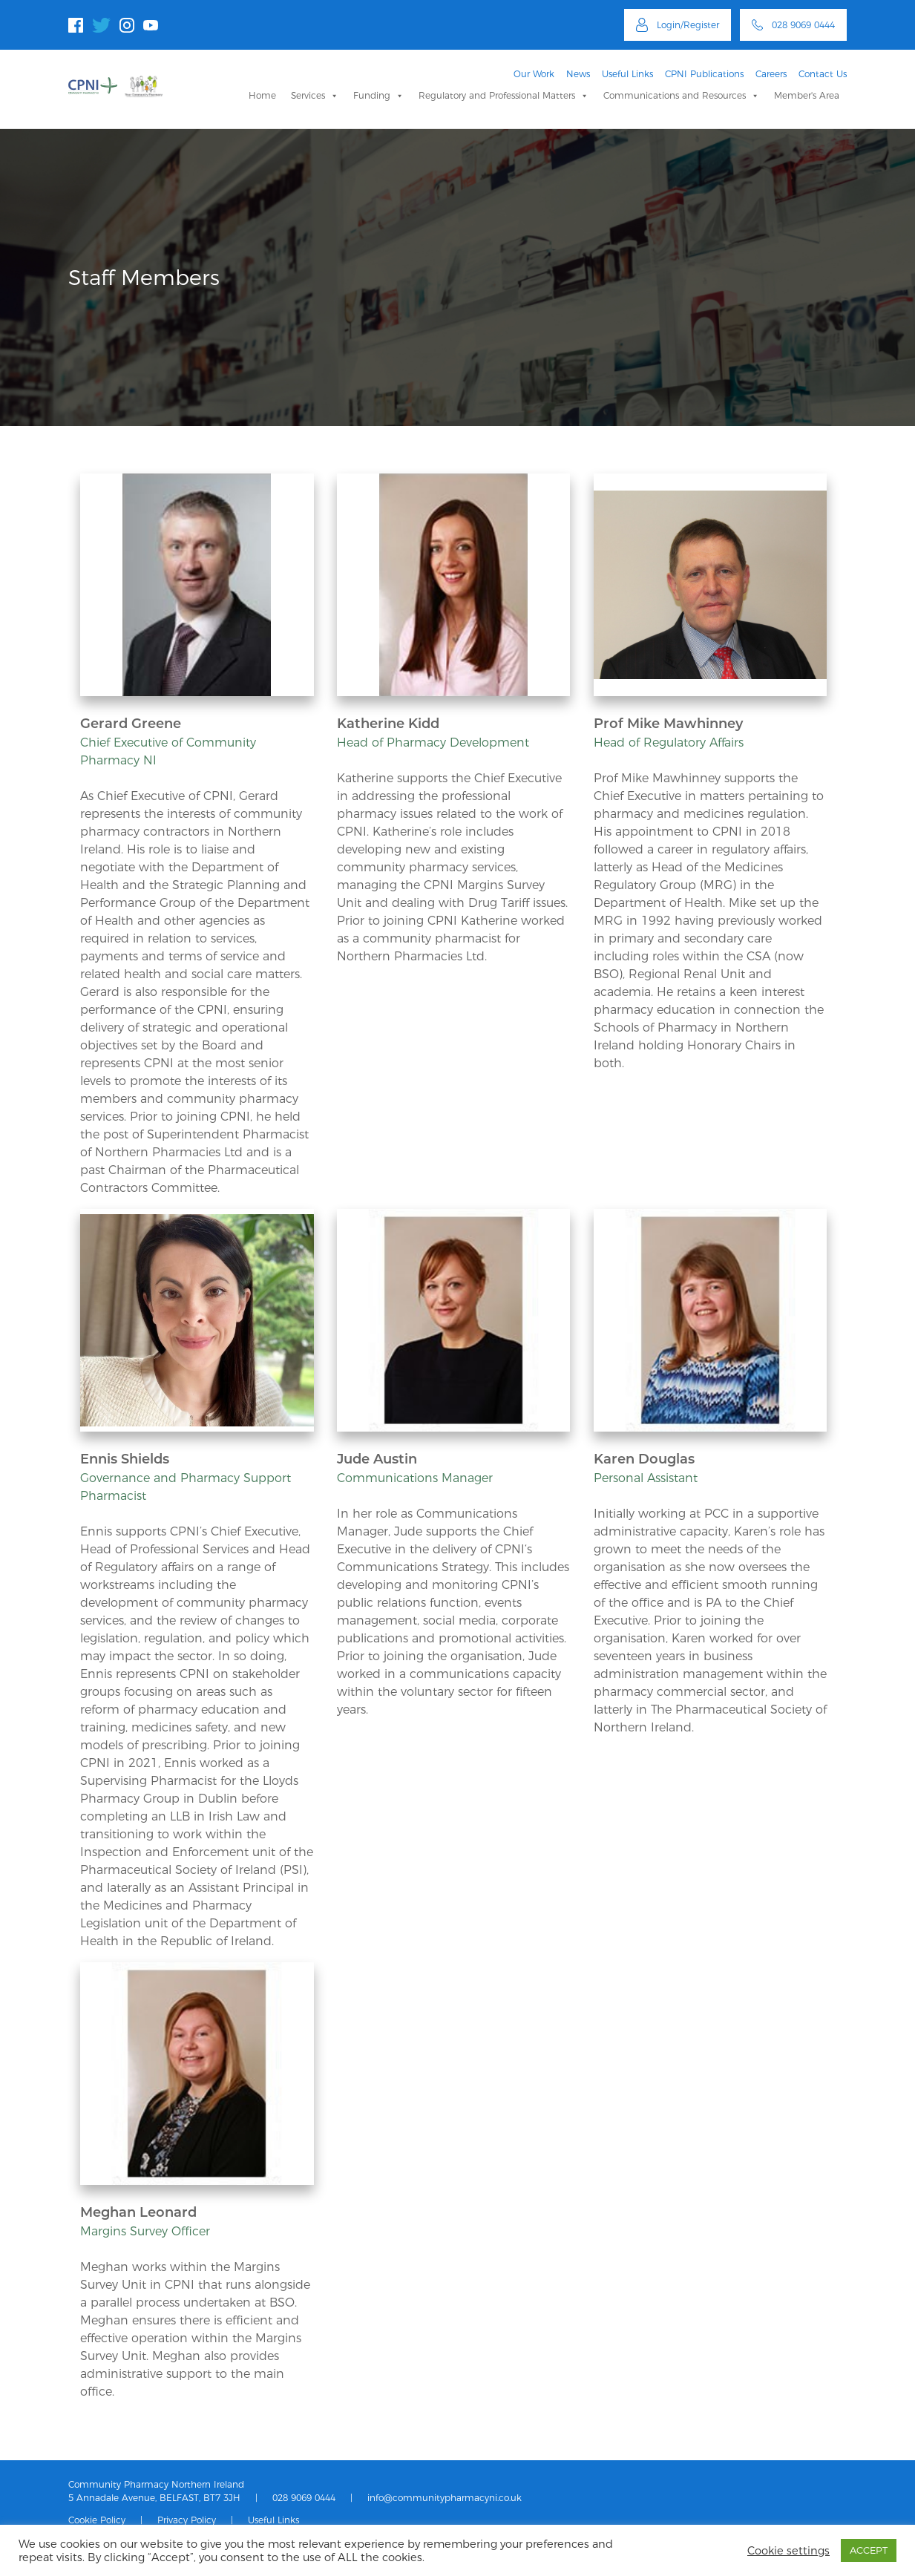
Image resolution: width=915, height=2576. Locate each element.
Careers (771, 73)
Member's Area (806, 95)
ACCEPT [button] (869, 2550)
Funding (378, 95)
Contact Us (822, 73)
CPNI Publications (704, 73)
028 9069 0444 (303, 2497)
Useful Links (627, 73)
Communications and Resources (681, 95)
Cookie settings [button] (788, 2550)
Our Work (534, 73)
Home (262, 95)
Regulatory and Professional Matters (503, 95)
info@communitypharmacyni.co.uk (444, 2497)
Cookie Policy (96, 2520)
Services (314, 95)
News (578, 73)
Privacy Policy (186, 2520)
